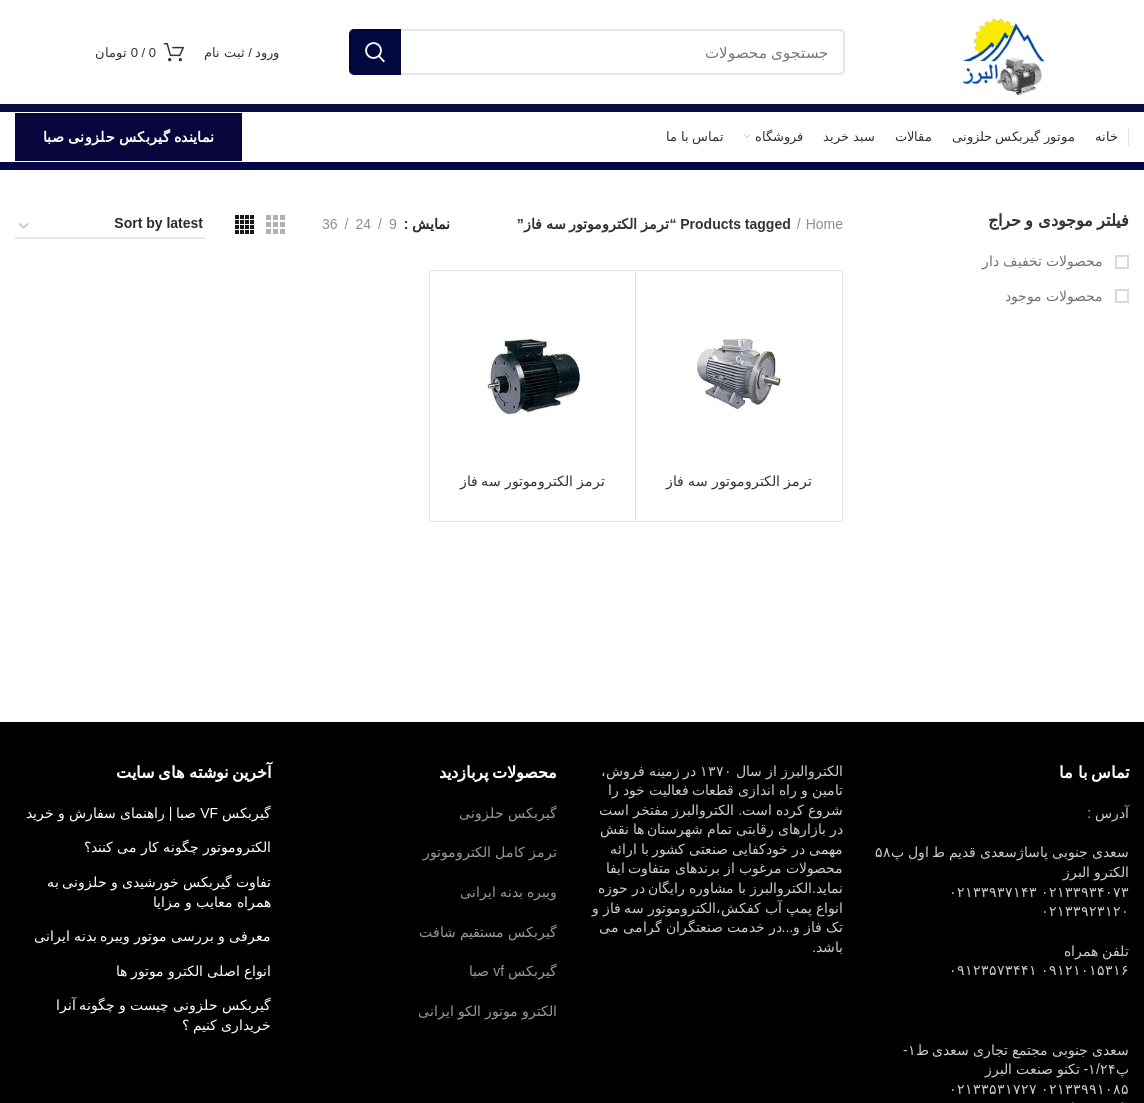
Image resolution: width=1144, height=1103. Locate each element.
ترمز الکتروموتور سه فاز (739, 481)
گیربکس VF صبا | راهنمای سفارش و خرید (148, 813)
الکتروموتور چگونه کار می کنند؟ (177, 847)
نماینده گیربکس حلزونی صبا (128, 137)
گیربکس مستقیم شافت (488, 932)
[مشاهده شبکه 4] (244, 224)
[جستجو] (597, 52)
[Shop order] (110, 227)
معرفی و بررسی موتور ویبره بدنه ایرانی (152, 936)
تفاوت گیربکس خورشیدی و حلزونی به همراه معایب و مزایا (159, 892)
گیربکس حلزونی (508, 813)
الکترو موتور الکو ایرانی (487, 1011)
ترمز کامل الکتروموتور (490, 852)
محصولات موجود (1056, 296)
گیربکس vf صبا (513, 971)
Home (824, 224)
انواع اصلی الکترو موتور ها (193, 971)
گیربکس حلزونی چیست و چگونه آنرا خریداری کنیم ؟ (163, 1015)
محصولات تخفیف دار (1044, 261)
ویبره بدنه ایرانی (508, 892)
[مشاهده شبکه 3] (275, 224)
